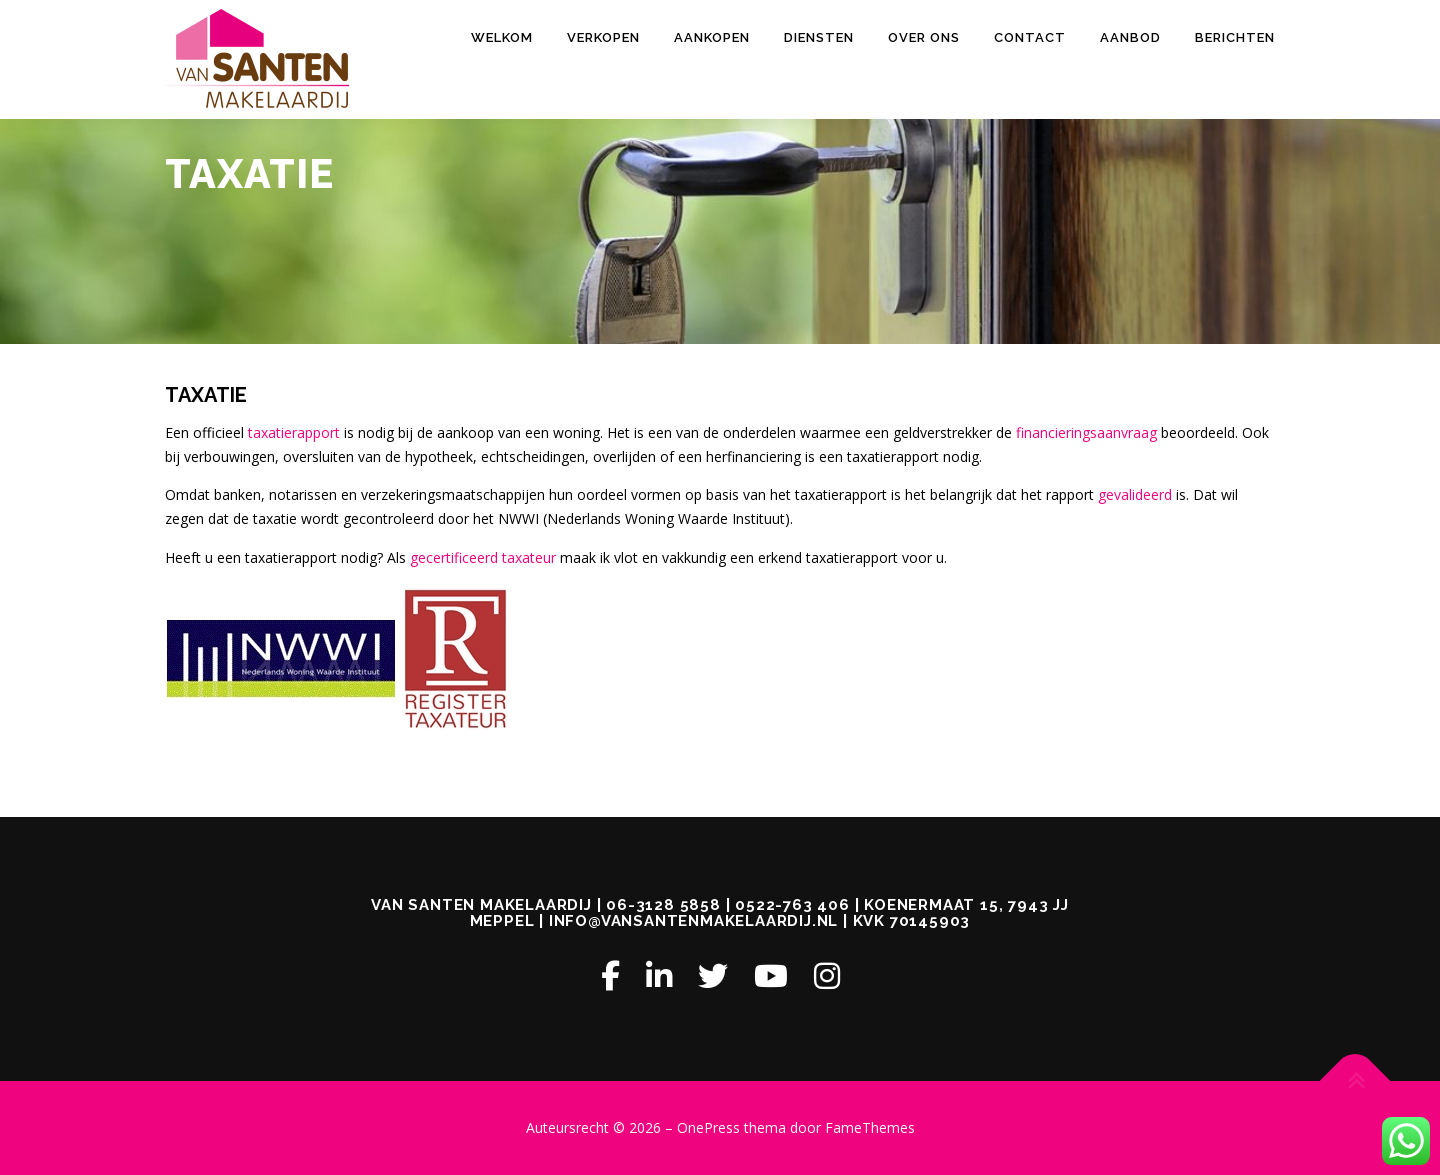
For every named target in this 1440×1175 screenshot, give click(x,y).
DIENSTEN (819, 37)
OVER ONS (924, 37)
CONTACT (1030, 37)
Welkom (502, 37)
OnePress (708, 1127)
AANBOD (1130, 37)
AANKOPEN (712, 37)
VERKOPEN (603, 37)
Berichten (1235, 37)
